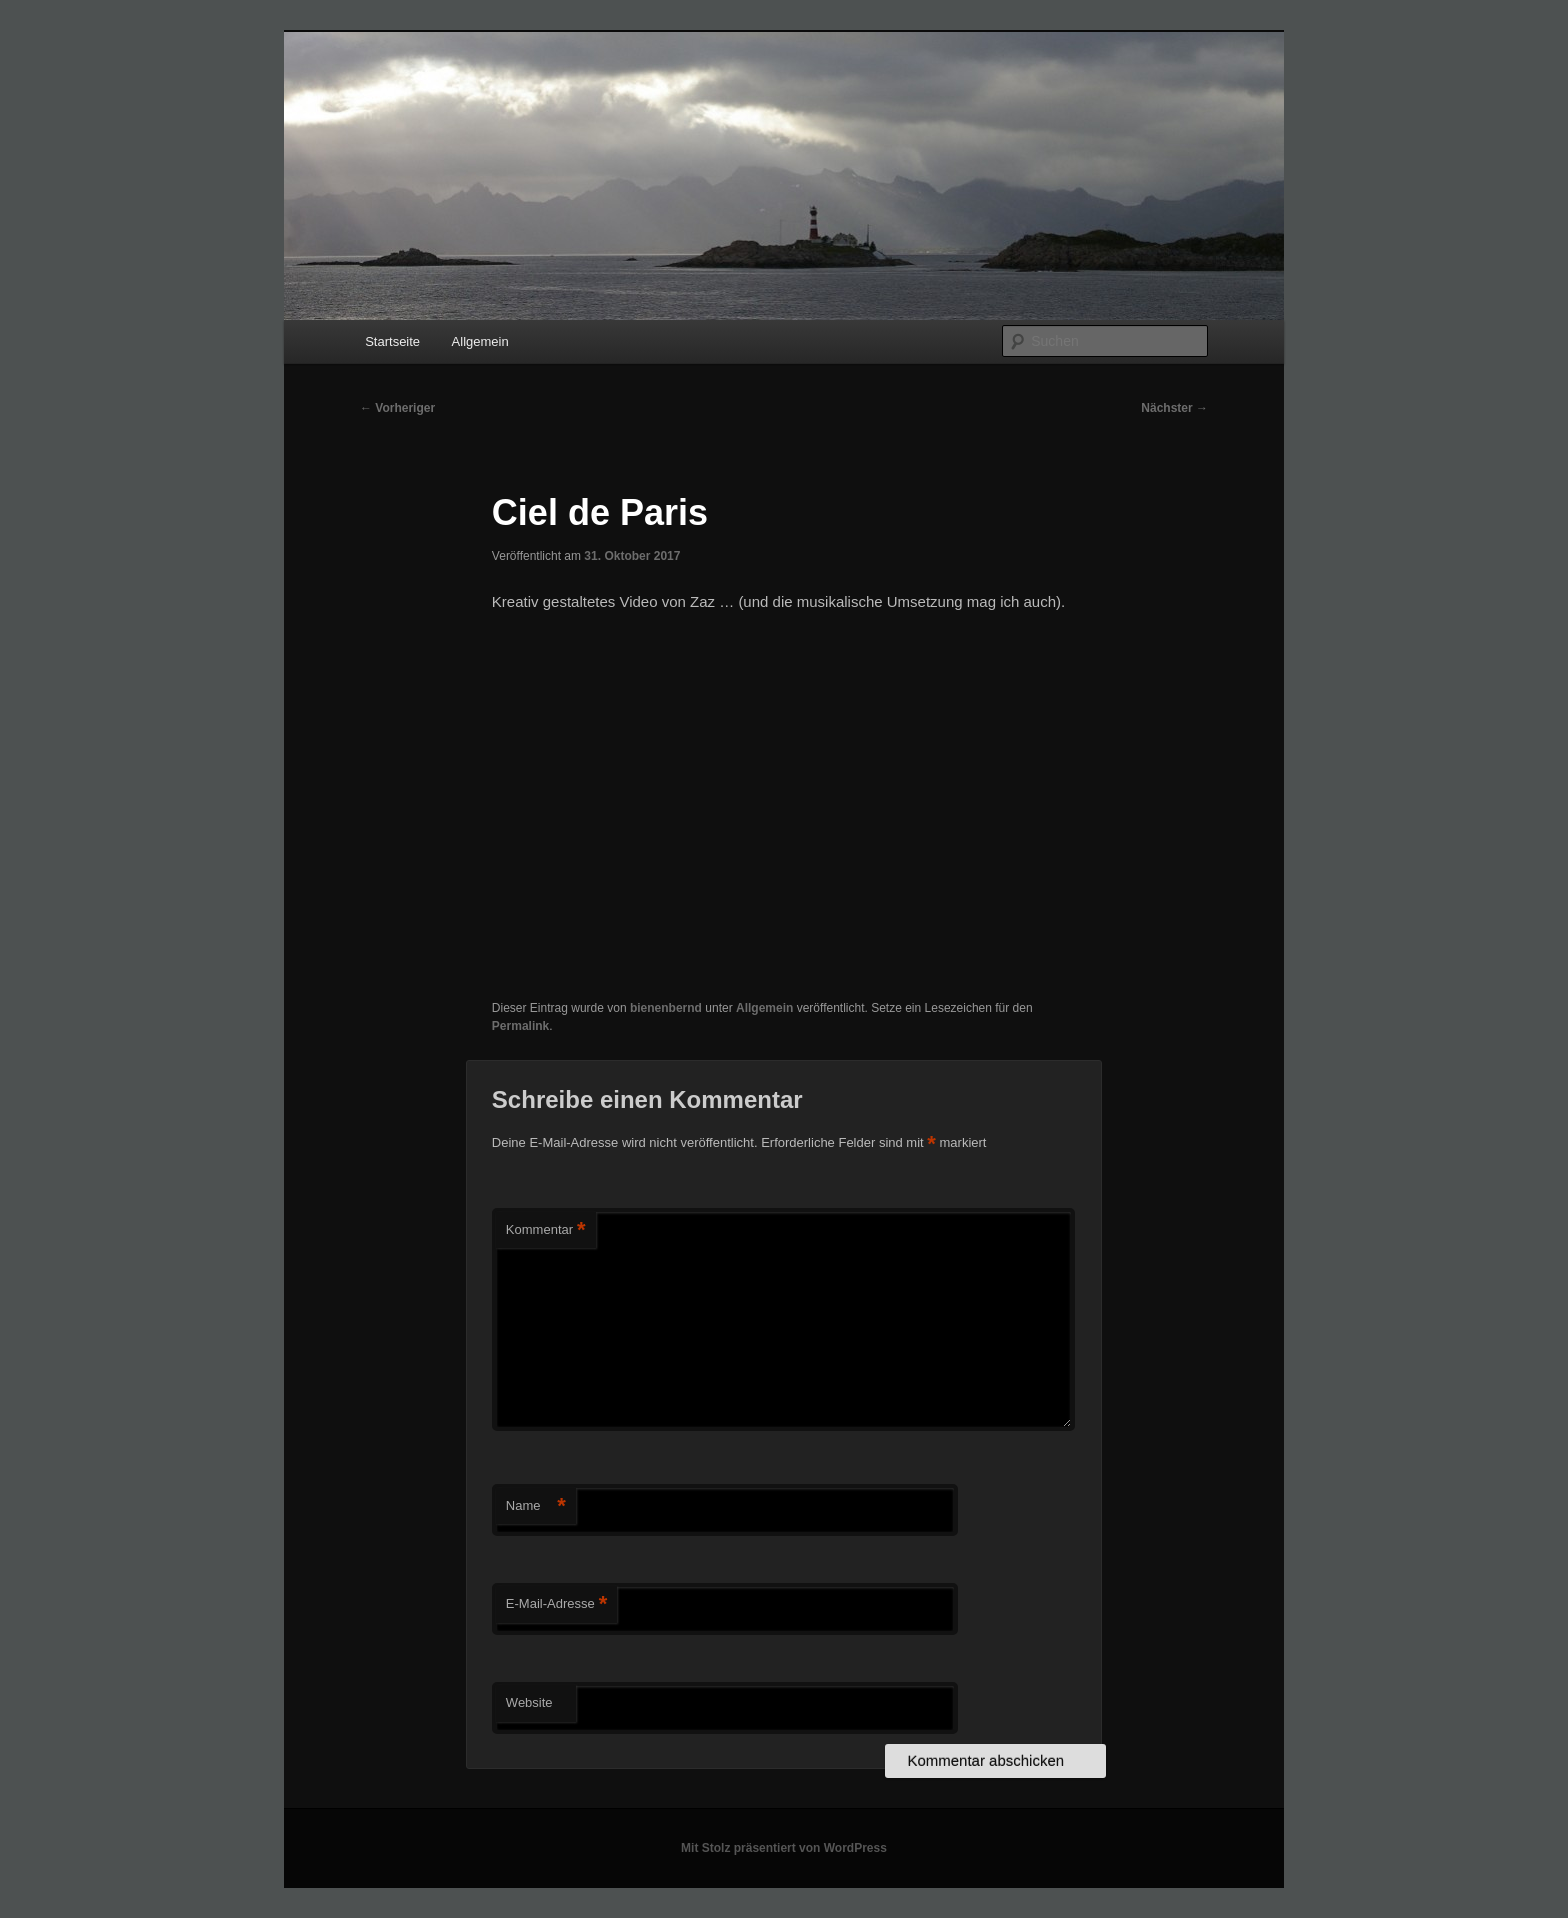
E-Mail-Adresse (556, 1604)
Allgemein (480, 341)
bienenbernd (666, 1008)
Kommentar (546, 1230)
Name (536, 1506)
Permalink (520, 1026)
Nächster (1174, 408)
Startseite (392, 341)
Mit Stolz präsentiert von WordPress (784, 1848)
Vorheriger (397, 408)
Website (529, 1702)
